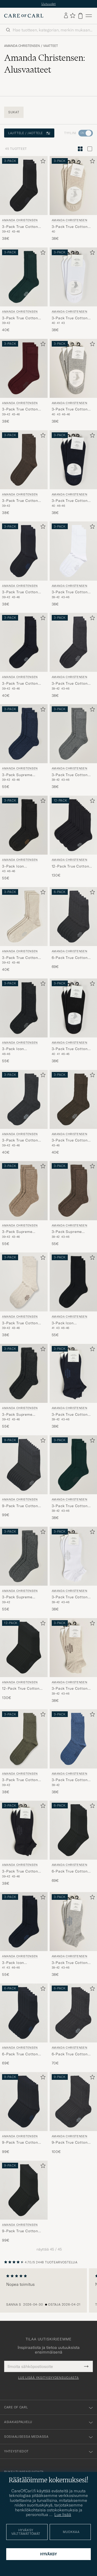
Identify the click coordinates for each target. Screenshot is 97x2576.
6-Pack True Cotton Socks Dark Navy (20, 2054)
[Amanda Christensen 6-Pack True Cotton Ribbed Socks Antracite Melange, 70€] (73, 2024)
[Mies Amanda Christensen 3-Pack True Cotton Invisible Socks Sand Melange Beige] (73, 185)
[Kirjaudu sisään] (66, 16)
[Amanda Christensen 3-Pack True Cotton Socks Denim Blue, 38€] (73, 1751)
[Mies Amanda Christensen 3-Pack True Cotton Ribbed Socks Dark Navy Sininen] (24, 642)
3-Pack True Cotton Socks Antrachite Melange (70, 683)
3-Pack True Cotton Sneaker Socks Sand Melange (70, 1688)
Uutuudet (48, 4)
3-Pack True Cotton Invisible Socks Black (71, 1049)
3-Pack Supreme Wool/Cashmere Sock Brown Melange (71, 1231)
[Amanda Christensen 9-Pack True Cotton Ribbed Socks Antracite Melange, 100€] (73, 2113)
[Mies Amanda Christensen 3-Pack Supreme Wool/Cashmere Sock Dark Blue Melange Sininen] (24, 733)
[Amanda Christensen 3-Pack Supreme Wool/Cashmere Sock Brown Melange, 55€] (73, 1203)
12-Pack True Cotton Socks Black (21, 1688)
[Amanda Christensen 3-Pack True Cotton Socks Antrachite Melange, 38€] (73, 655)
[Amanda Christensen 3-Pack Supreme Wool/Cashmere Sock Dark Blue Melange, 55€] (24, 746)
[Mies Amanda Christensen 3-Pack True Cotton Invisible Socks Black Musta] (73, 1007)
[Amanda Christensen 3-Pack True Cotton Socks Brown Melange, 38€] (24, 473)
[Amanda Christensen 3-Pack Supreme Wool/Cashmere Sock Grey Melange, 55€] (24, 1569)
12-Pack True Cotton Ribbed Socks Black (70, 866)
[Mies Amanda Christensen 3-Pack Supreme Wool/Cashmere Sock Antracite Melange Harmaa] (24, 1373)
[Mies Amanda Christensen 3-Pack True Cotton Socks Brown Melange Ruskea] (24, 459)
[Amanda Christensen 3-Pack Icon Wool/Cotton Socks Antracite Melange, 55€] (24, 1021)
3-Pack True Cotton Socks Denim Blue (70, 1780)
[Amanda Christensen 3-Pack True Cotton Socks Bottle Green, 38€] (73, 1478)
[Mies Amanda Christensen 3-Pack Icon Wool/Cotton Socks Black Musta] (73, 1281)
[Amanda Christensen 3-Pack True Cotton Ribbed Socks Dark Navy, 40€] (24, 655)
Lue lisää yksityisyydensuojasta (48, 2377)
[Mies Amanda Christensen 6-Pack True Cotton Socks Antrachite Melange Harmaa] (73, 916)
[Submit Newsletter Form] (86, 2366)
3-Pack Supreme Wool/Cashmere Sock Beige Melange (22, 1231)
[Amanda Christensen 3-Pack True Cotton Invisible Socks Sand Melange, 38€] (73, 198)
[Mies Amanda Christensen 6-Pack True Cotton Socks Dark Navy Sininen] (24, 2012)
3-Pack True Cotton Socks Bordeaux (20, 409)
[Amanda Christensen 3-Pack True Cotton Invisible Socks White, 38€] (73, 290)
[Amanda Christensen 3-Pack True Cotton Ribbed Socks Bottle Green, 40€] (24, 290)
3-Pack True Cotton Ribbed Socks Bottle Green (20, 318)
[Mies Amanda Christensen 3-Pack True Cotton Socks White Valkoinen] (73, 550)
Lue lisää (62, 2514)
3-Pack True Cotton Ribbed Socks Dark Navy (20, 683)
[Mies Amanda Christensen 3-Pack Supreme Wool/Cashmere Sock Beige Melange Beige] (24, 1190)
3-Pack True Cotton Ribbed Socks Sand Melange (20, 957)
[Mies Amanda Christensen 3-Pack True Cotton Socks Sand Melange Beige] (24, 1281)
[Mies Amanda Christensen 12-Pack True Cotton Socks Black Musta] (24, 1647)
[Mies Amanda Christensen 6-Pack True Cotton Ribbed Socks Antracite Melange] (73, 2012)
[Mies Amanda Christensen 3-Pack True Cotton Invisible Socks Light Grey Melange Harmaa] (73, 368)
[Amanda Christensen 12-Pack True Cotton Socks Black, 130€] (24, 1660)
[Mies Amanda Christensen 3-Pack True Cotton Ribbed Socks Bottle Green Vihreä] (24, 276)
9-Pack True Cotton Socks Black (20, 2231)
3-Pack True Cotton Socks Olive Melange (21, 1780)
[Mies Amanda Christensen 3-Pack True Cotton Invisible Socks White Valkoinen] (73, 276)
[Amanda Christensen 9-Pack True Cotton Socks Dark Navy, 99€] (24, 2113)
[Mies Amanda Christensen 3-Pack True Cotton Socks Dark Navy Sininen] (24, 550)
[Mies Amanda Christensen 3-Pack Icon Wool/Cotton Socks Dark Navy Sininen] (24, 1921)
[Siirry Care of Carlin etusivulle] (23, 16)
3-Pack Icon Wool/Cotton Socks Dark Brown (20, 866)
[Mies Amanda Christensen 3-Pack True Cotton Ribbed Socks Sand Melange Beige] (24, 916)
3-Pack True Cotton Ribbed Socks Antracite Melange (23, 1140)
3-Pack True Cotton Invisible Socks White (71, 318)
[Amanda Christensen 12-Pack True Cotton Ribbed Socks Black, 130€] (73, 838)
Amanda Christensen (22, 46)
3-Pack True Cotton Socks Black (20, 226)
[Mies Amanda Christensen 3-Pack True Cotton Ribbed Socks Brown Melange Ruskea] (73, 1099)
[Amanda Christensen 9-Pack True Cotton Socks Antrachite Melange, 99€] (24, 1478)
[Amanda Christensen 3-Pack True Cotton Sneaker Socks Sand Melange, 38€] (73, 1660)
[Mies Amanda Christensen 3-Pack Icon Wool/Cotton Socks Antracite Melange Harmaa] (24, 1007)
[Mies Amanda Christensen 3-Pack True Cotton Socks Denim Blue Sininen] (73, 1738)
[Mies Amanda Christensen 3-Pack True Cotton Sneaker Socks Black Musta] (24, 1830)
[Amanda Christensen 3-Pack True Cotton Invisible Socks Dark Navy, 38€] (73, 473)
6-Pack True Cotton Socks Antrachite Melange (70, 957)
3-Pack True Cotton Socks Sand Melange (21, 1323)
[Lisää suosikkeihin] (42, 162)
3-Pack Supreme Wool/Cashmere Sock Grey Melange (22, 1597)
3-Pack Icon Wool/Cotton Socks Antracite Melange (20, 1049)
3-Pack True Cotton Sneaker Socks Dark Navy (70, 1414)
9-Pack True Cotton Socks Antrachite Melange (20, 1506)
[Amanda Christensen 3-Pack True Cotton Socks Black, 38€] (24, 198)
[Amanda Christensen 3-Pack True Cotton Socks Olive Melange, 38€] (24, 1751)
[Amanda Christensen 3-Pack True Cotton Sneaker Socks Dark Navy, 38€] (73, 1386)
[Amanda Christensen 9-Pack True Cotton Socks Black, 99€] (24, 2202)
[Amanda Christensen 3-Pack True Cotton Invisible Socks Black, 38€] (73, 1021)
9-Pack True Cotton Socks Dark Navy (20, 2142)
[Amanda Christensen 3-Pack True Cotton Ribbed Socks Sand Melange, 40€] (24, 929)
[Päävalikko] (88, 16)
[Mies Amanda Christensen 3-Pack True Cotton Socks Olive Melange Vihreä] (24, 1738)
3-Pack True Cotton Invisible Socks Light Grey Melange (71, 409)
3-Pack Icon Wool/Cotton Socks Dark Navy (20, 1962)
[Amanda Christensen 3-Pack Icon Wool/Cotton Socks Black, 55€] (73, 1295)
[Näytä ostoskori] (80, 16)
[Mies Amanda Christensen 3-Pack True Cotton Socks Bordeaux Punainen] (24, 368)
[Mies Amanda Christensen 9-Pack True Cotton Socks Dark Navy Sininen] (24, 2101)
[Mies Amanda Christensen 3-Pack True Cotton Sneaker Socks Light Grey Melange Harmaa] (73, 1921)
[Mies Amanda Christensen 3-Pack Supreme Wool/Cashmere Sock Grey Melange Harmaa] (24, 1556)
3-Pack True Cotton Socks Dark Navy (20, 592)
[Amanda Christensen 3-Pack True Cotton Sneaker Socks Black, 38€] (24, 1843)
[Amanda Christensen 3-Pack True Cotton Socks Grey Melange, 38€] (73, 746)
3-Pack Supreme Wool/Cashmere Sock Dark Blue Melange (22, 775)
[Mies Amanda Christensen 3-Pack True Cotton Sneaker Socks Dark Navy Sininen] (73, 1373)
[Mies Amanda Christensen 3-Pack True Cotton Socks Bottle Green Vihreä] (73, 1464)
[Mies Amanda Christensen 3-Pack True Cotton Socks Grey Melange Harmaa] (73, 733)
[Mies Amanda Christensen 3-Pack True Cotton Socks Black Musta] (24, 185)
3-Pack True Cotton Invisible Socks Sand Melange (71, 226)
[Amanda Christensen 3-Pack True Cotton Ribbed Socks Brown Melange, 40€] (73, 1112)
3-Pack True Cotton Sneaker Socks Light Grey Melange (70, 1962)
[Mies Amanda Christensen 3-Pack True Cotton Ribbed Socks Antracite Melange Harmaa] (24, 1099)
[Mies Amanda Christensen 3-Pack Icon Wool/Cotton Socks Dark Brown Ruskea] (24, 825)
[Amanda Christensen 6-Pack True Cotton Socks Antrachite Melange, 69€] (73, 929)
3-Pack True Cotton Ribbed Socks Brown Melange (70, 1140)
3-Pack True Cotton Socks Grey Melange (70, 775)
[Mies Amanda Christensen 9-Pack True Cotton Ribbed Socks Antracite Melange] (73, 2101)
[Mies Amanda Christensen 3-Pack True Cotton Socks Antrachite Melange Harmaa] (73, 642)
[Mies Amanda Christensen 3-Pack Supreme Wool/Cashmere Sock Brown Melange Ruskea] (73, 1190)
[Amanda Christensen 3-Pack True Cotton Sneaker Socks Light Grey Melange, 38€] (73, 1934)
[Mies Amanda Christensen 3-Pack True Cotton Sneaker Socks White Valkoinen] (73, 1556)
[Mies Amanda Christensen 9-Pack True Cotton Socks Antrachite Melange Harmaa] (24, 1464)
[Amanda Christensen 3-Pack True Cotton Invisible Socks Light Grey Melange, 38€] (73, 381)
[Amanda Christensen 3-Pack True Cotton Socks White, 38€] (73, 564)
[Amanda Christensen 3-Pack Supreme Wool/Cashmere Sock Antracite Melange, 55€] (24, 1386)
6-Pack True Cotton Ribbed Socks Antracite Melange (73, 2054)
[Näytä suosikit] (72, 16)
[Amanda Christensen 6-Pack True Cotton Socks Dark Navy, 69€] (24, 2024)
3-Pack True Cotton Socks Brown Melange (22, 500)
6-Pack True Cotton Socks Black (70, 1871)
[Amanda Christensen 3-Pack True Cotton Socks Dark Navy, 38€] (24, 564)
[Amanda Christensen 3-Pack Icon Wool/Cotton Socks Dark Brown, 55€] (24, 838)
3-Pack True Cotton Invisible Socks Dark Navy (70, 500)
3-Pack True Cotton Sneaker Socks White (71, 1597)
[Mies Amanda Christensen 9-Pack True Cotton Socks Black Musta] (24, 2190)
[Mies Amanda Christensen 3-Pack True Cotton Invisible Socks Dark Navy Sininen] (73, 459)
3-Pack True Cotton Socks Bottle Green (70, 1506)
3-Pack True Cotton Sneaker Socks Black (21, 1871)
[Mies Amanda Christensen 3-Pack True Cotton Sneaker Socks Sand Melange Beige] (73, 1647)
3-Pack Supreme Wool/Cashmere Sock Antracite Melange (22, 1414)
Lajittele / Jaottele (29, 133)
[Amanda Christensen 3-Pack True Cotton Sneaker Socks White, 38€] (73, 1569)
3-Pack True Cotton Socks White (70, 592)
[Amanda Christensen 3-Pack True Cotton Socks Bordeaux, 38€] (24, 381)
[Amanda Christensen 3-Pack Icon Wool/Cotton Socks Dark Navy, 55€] (24, 1934)
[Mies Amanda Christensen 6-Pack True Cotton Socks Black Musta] (73, 1830)
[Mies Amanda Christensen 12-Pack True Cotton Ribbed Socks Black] (73, 825)
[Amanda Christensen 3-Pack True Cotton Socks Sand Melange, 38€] (24, 1295)
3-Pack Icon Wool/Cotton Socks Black (70, 1323)
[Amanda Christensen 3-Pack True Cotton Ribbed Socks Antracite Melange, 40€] (24, 1112)
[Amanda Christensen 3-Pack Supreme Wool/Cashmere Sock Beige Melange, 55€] (24, 1203)
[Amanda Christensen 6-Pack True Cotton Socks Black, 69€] (73, 1843)
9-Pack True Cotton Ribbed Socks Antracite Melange (73, 2142)
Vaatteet (50, 46)
